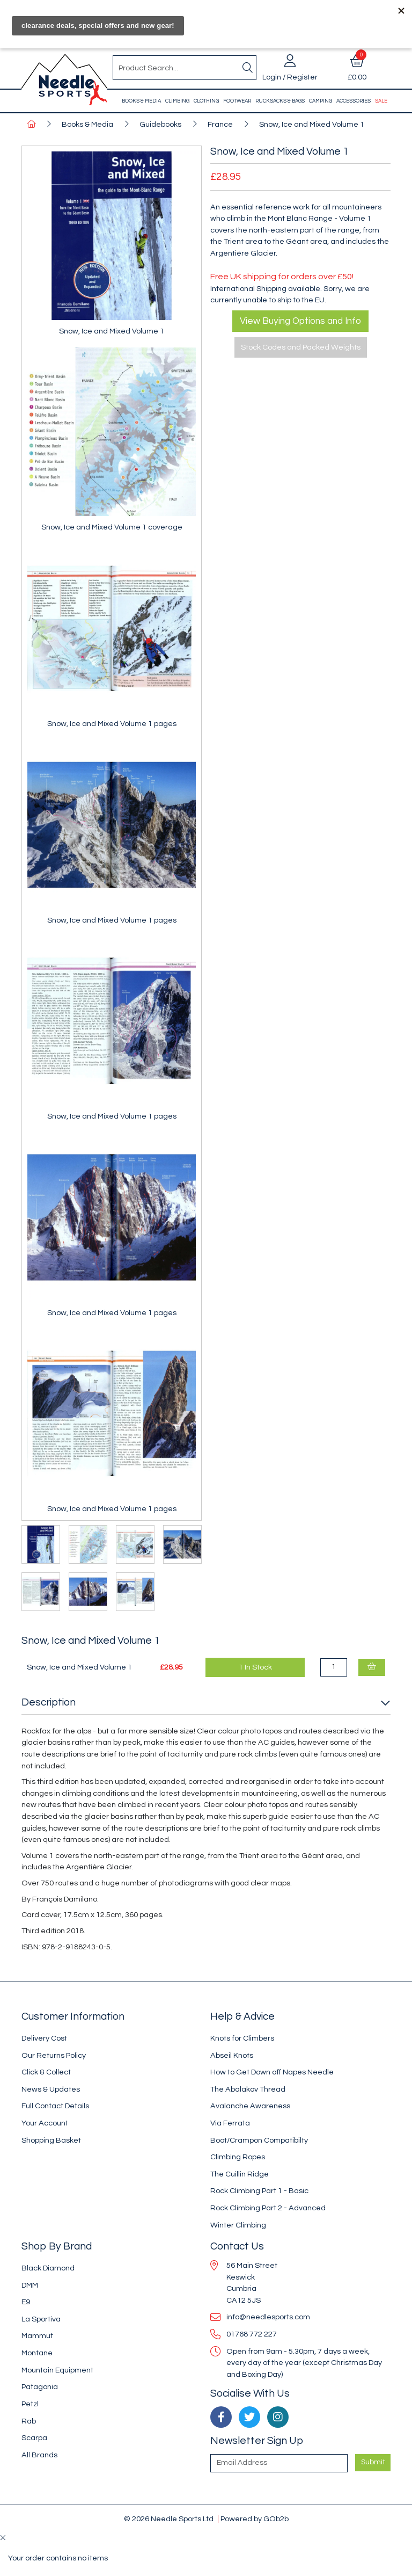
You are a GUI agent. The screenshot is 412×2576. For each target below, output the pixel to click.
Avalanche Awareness (250, 2106)
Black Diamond (48, 2268)
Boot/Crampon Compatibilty (259, 2140)
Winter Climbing (238, 2225)
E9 (25, 2302)
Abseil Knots (231, 2055)
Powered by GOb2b (254, 2519)
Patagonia (39, 2387)
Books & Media (141, 101)
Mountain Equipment (57, 2370)
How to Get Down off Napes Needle (272, 2072)
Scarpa (34, 2438)
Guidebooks (160, 124)
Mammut (37, 2336)
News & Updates (50, 2089)
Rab (28, 2421)
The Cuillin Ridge (239, 2174)
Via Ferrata (230, 2123)
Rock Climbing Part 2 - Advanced (268, 2208)
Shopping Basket (51, 2140)
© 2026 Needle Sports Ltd (169, 2519)
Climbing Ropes (237, 2157)
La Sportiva (41, 2319)
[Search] (247, 67)
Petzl (30, 2404)
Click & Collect (46, 2072)
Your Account (44, 2123)
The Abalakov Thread (247, 2089)
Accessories (353, 101)
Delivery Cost (44, 2038)
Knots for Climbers (242, 2038)
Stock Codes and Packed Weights (300, 347)
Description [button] (48, 1702)
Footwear (237, 101)
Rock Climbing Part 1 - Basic (259, 2191)
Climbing (177, 101)
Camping (320, 101)
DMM (29, 2285)
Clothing (206, 101)
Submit (373, 2462)
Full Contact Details (55, 2106)
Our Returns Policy (53, 2055)
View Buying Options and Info (300, 321)
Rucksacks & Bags (280, 101)
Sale (381, 101)
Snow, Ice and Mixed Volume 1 (311, 124)
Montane (37, 2353)
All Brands (39, 2455)
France (220, 124)
